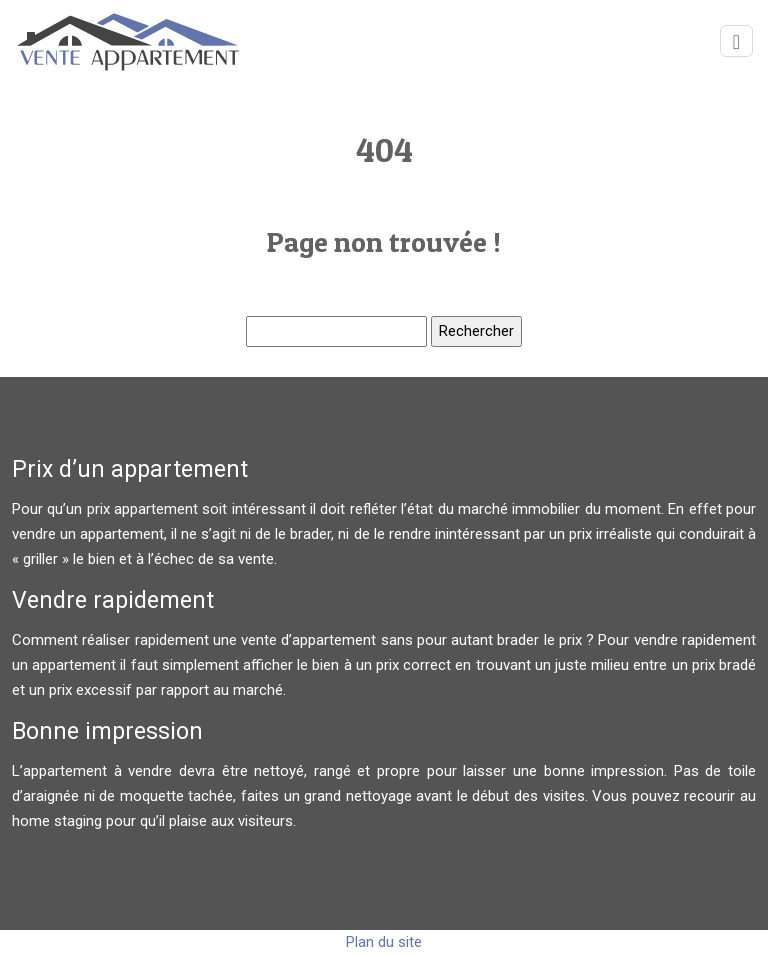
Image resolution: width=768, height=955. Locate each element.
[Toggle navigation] (736, 41)
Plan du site (384, 942)
